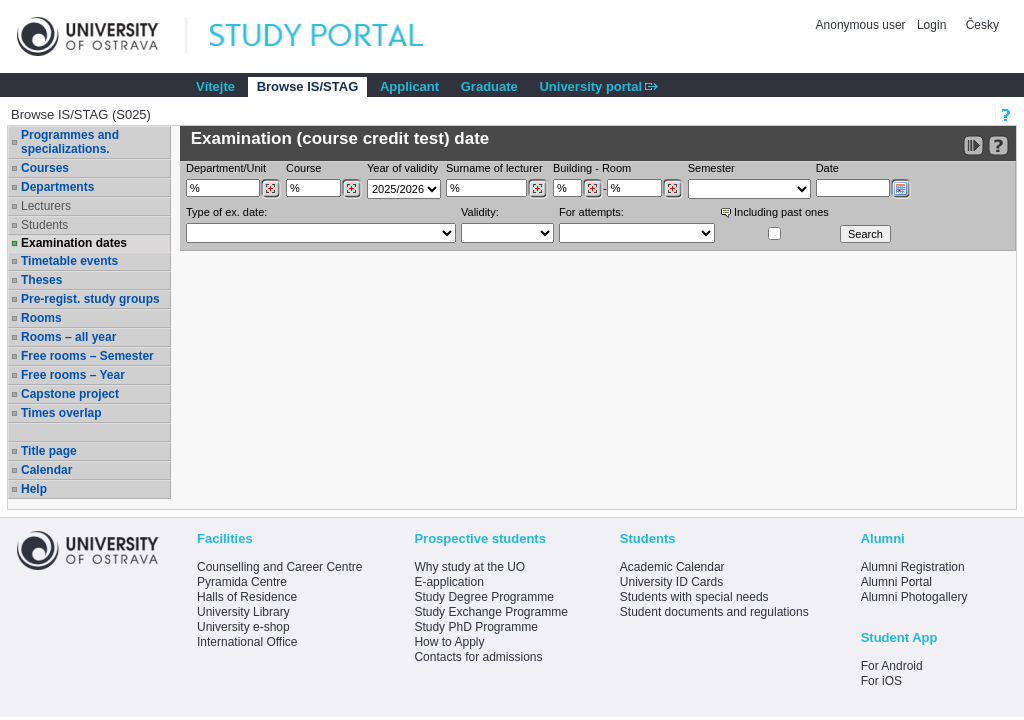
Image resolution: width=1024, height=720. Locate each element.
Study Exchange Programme (490, 612)
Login (931, 25)
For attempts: (591, 212)
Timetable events (69, 261)
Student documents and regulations (714, 612)
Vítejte (215, 86)
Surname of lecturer (494, 168)
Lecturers (46, 206)
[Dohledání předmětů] (351, 189)
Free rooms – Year (73, 375)
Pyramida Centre (242, 582)
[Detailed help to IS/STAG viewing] (998, 145)
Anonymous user (862, 25)
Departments (57, 187)
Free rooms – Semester (87, 356)
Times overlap (61, 413)
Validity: (480, 212)
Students (44, 225)
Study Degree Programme (483, 597)
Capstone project (70, 394)
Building (572, 168)
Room (616, 168)
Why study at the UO (469, 567)
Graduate (489, 86)
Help (34, 489)
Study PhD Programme (475, 627)
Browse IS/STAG (308, 86)
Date (827, 168)
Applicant (409, 86)
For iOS (881, 681)
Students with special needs (694, 597)
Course (303, 168)
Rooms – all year (68, 337)
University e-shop (243, 627)
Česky (982, 25)
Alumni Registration (913, 567)
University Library (243, 612)
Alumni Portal (896, 582)
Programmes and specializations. (70, 142)
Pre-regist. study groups (90, 299)
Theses (41, 280)
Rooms (41, 318)
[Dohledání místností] (672, 189)
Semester (711, 168)
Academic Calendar (672, 567)
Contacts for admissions (478, 657)
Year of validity (402, 168)
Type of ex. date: (226, 212)
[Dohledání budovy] (592, 189)
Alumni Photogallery (914, 597)
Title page (49, 451)
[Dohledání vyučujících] (537, 189)
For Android (892, 666)
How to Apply (449, 642)
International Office (247, 642)
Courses (45, 168)
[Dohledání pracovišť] (270, 189)
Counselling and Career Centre (279, 567)
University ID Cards (671, 582)
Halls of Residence (247, 597)
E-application (448, 582)
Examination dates (74, 243)
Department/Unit (226, 168)
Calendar (46, 470)
